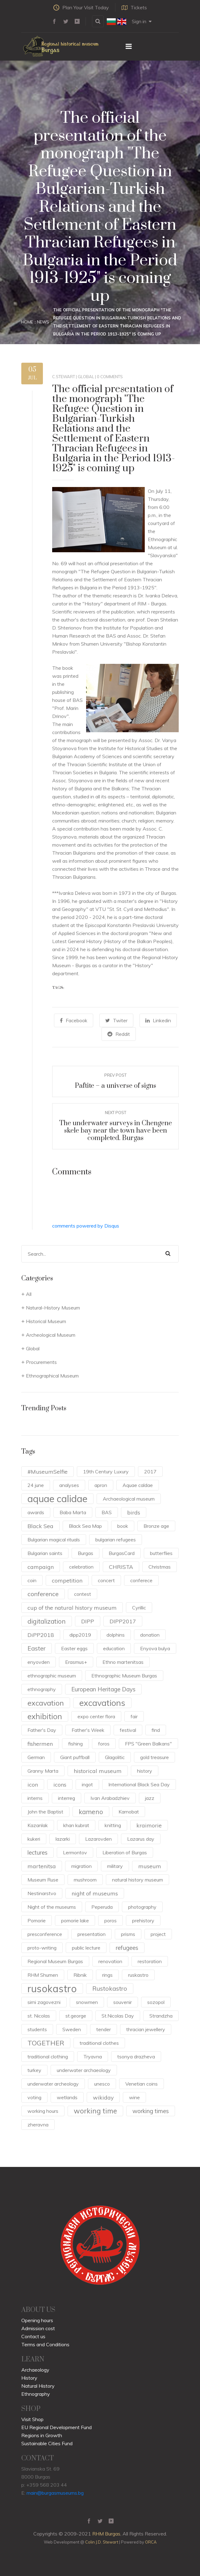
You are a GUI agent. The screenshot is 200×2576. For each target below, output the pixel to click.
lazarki (63, 1839)
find (156, 1730)
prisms (128, 1934)
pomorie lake (75, 1920)
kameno (91, 1812)
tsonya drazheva (136, 2056)
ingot (87, 1784)
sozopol (156, 2002)
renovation (110, 1961)
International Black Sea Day (139, 1784)
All (28, 1294)
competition (67, 1580)
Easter (36, 1648)
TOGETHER (45, 2043)
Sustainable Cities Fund (47, 2443)
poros (110, 1920)
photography (142, 1907)
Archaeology (35, 2370)
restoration (150, 1961)
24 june (35, 1485)
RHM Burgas (106, 2534)
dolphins (115, 1635)
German (36, 1757)
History (29, 2378)
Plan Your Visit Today (81, 7)
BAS (107, 1512)
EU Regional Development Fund (56, 2427)
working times (150, 2111)
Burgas (85, 1553)
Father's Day (41, 1730)
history (144, 1771)
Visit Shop (32, 2419)
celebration (81, 1567)
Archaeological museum (129, 1499)
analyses (69, 1485)
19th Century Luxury (106, 1471)
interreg (66, 1798)
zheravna (37, 2124)
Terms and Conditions (45, 2344)
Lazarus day (140, 1839)
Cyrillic (139, 1607)
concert (106, 1580)
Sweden (71, 2029)
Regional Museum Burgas (55, 1961)
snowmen (87, 2002)
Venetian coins (141, 2084)
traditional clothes (99, 2043)
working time (95, 2110)
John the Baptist (45, 1812)
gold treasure (154, 1757)
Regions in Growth (41, 2435)
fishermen (40, 1743)
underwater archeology (53, 2084)
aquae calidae (57, 1498)
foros (104, 1744)
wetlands (67, 2097)
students (37, 2029)
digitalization (46, 1621)
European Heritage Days (103, 1689)
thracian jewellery (145, 2029)
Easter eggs (74, 1648)
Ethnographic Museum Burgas (124, 1675)
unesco (102, 2084)
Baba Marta (73, 1512)
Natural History (38, 2386)
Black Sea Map (85, 1526)
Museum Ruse (42, 1880)
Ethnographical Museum (52, 1376)
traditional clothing (47, 2056)
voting (34, 2097)
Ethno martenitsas (123, 1662)
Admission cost (38, 2328)
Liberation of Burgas (124, 1852)
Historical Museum (46, 1321)
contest (82, 1594)
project (158, 1934)
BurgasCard (122, 1553)
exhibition (44, 1716)
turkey (34, 2070)
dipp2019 (80, 1635)
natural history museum (137, 1880)
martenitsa (41, 1866)
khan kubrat (76, 1825)
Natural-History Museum (53, 1308)
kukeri (33, 1839)
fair (134, 1716)
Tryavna (92, 2056)
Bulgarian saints (44, 1553)
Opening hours (37, 2320)
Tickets (134, 7)
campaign (40, 1566)
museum (149, 1866)
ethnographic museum (51, 1675)
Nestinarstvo (41, 1893)
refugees (127, 1947)
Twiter (116, 1020)
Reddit (118, 1034)
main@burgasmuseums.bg (55, 2493)
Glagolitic (115, 1757)
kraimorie (149, 1825)
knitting (113, 1825)
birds (133, 1512)
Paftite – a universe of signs (115, 1086)
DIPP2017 (123, 1621)
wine (134, 2097)
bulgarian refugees (115, 1539)
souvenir (122, 2002)
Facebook (73, 1020)
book (122, 1526)
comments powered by (85, 1226)
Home (27, 321)
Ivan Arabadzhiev (110, 1798)
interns (35, 1798)
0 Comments (110, 376)
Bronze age (156, 1526)
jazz (149, 1798)
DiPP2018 (40, 1634)
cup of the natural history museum (72, 1607)
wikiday (103, 2097)
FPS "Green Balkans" (148, 1744)
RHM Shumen (42, 1975)
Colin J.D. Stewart (101, 2542)
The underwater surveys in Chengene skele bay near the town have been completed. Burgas (115, 1130)
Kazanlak (37, 1825)
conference (43, 1594)
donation (150, 1635)
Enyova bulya (155, 1648)
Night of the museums (51, 1907)
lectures (37, 1852)
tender (103, 2029)
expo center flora (96, 1716)
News (43, 321)
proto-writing (41, 1948)
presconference (44, 1934)
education (114, 1648)
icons (59, 1784)
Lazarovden (98, 1839)
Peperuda (102, 1907)
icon (32, 1784)
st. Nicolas (38, 2016)
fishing (75, 1744)
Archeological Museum (50, 1335)
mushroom (85, 1880)
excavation (45, 1702)
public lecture (86, 1948)
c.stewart (63, 376)
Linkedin (158, 1020)
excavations (102, 1703)
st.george (75, 2016)
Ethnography (35, 2394)
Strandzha (161, 2016)
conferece (141, 1580)
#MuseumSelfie (47, 1471)
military (115, 1866)
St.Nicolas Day (118, 2016)
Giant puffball (75, 1757)
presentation (91, 1934)
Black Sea (40, 1526)
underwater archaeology (84, 2070)
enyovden (38, 1662)
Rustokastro (109, 1988)
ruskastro (138, 1975)
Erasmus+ (76, 1662)
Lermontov (75, 1852)
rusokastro (52, 1988)
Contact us (33, 2336)
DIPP (87, 1621)
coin (31, 1580)
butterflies (161, 1553)
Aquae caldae (138, 1485)
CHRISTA (121, 1566)
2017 (150, 1471)
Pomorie (36, 1920)
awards (35, 1512)
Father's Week (88, 1730)
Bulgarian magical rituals (53, 1539)
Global (86, 376)
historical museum (98, 1770)
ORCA (150, 2542)
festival (128, 1730)
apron (100, 1485)
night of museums (95, 1893)
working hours (42, 2111)
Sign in (142, 21)
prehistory (143, 1920)
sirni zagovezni (43, 2002)
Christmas (159, 1567)
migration (81, 1866)
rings (107, 1975)
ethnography (41, 1689)
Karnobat (129, 1812)
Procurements (41, 1362)
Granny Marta (42, 1771)
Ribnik (80, 1975)
